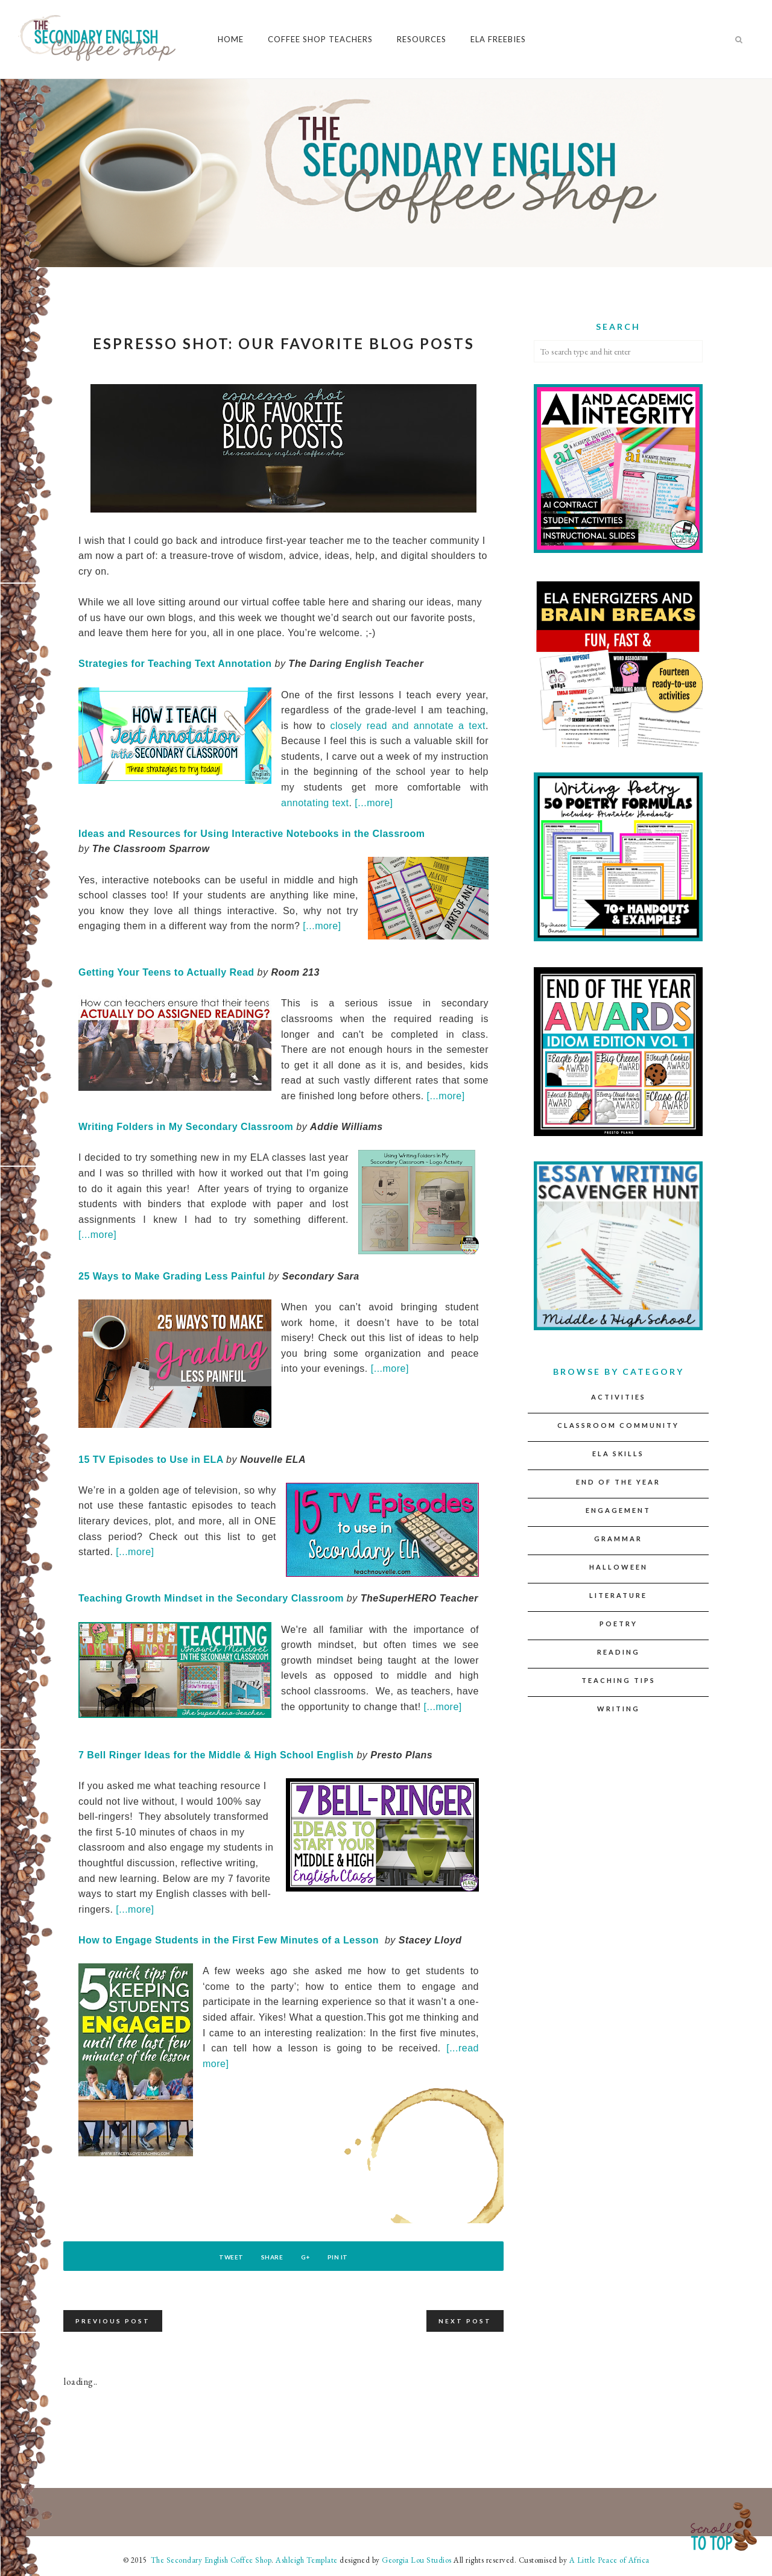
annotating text (315, 803)
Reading (618, 1652)
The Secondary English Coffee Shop (209, 2560)
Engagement (618, 1510)
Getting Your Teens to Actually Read (166, 972)
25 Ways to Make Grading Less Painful (171, 1276)
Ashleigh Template (307, 2560)
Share (268, 2257)
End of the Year (618, 1482)
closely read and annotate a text (408, 726)
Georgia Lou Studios (417, 2560)
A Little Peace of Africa (609, 2560)
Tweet (218, 2257)
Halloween (618, 1567)
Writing (618, 1709)
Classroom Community (618, 1425)
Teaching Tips (618, 1680)
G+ (309, 2257)
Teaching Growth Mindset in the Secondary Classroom (211, 1598)
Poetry (619, 1623)
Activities (618, 1397)
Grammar (618, 1538)
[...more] (375, 803)
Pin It (350, 2257)
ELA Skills (618, 1453)
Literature (618, 1595)
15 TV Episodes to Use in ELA (150, 1459)
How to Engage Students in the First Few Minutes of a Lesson (228, 1940)
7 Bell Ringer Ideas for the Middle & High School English (216, 1755)
